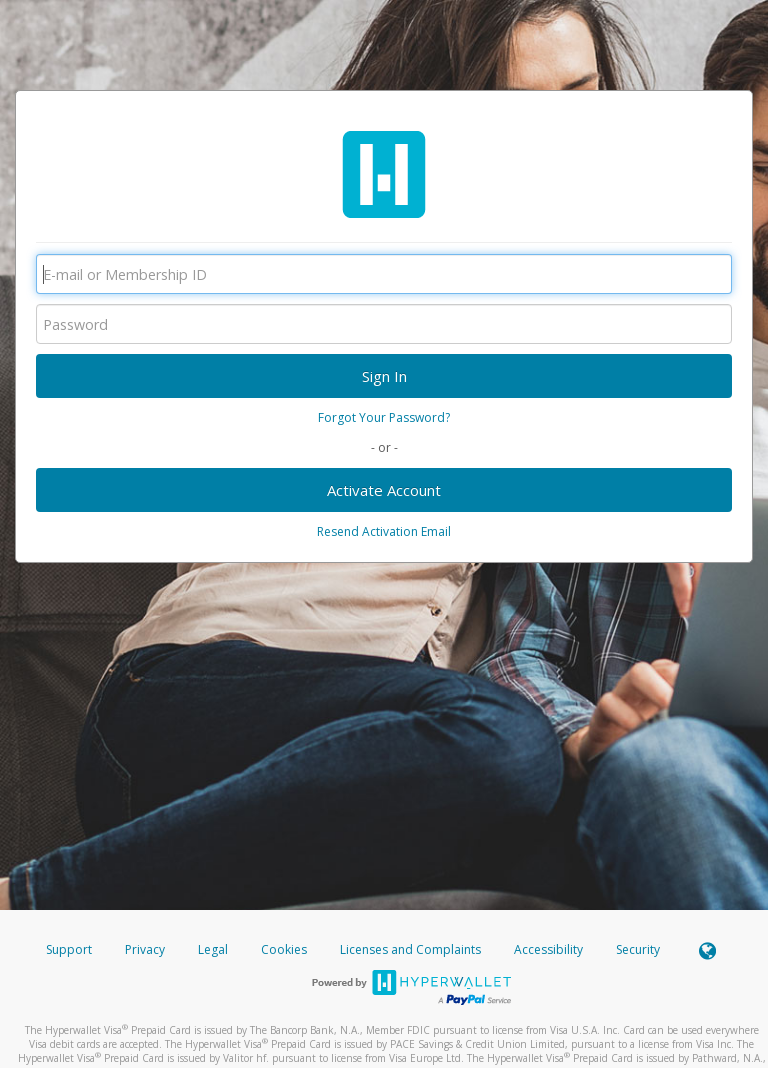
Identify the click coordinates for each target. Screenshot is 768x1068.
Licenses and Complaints (412, 949)
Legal (213, 949)
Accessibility (548, 949)
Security (638, 949)
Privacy (145, 949)
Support (69, 949)
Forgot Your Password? (384, 417)
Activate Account (384, 490)
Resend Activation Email (384, 531)
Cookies (284, 949)
